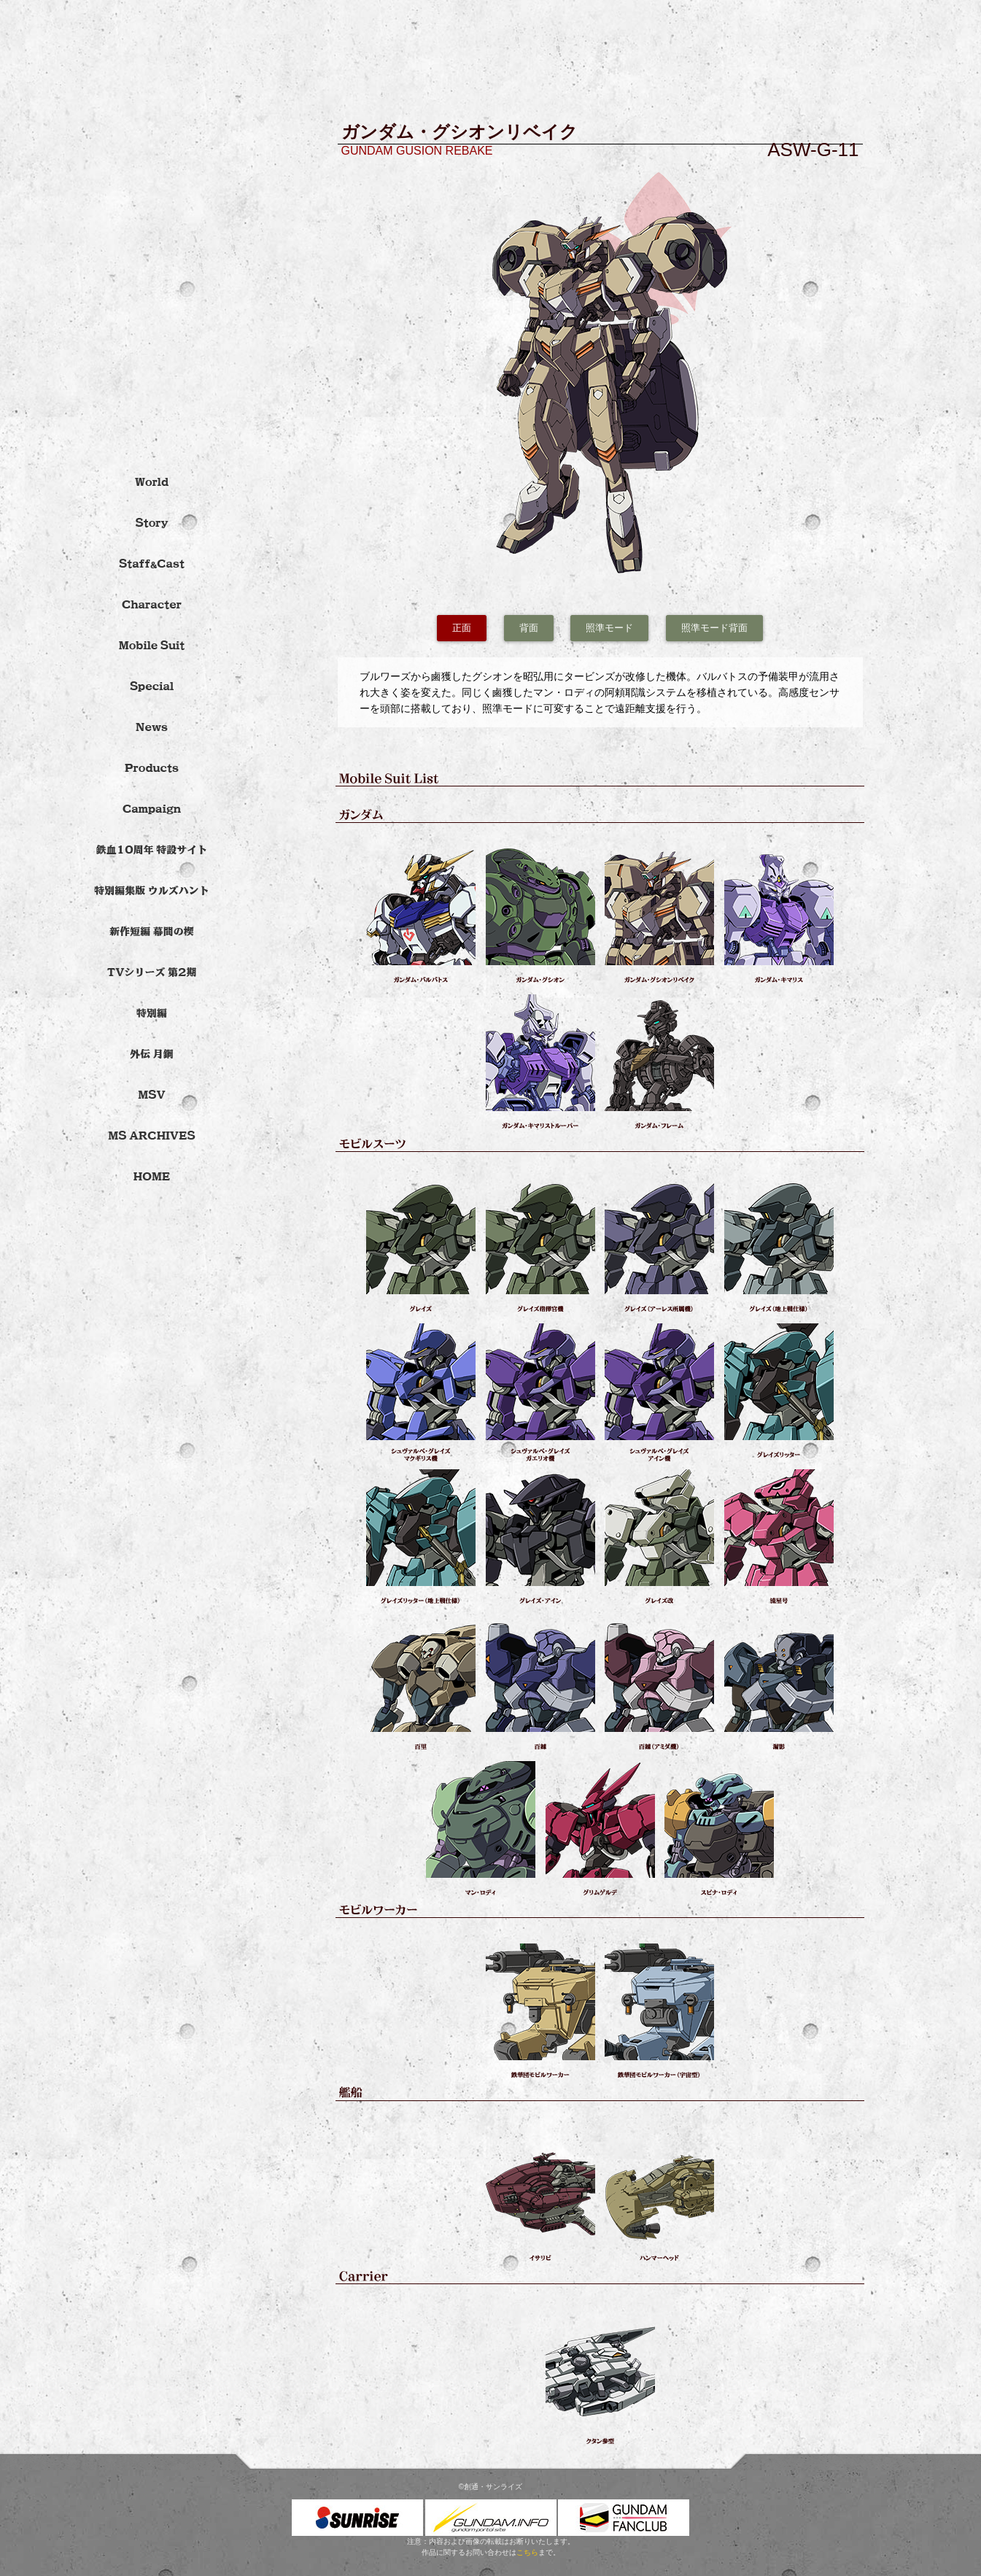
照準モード (609, 628)
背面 (528, 628)
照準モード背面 (714, 628)
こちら (527, 2552)
